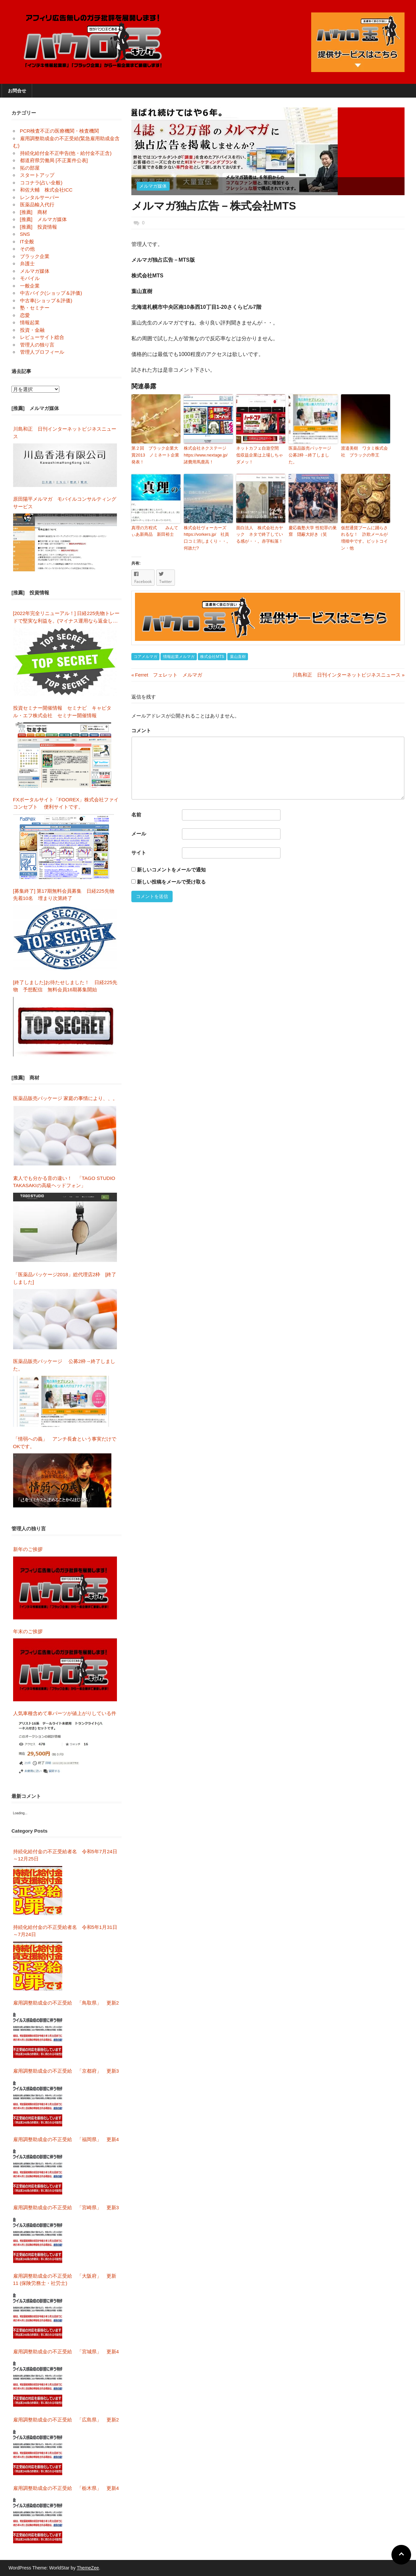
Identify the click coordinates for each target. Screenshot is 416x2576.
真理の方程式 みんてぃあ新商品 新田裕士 (154, 531)
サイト (138, 852)
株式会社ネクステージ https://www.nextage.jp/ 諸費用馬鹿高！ (208, 455)
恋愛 (25, 315)
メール (138, 833)
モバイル (30, 278)
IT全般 (27, 241)
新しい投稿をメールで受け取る (171, 882)
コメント (141, 730)
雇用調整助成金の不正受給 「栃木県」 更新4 (66, 2488)
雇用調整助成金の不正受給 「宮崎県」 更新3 (66, 2207)
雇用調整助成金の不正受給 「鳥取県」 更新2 (66, 2003)
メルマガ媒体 (153, 186)
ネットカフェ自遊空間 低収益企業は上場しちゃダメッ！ (259, 455)
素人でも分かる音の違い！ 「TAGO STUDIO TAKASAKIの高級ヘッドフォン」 (64, 1181)
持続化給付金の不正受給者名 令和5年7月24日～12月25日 (65, 1855)
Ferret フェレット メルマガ (166, 675)
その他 (27, 249)
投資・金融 (32, 330)
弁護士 (27, 263)
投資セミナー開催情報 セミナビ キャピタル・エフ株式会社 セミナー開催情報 (62, 711)
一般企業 (30, 286)
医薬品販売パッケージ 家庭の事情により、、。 (65, 1098)
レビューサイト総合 (42, 337)
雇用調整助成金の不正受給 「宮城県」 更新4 (66, 2351)
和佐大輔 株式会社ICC (46, 190)
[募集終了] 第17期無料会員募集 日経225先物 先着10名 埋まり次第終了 (66, 894)
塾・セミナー (34, 307)
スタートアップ (37, 175)
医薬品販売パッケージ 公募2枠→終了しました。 (313, 455)
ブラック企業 (34, 256)
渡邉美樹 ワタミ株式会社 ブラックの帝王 (364, 451)
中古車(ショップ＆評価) (46, 300)
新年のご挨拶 (30, 1549)
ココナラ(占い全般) (41, 182)
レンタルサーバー (39, 197)
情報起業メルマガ (179, 656)
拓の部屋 (30, 168)
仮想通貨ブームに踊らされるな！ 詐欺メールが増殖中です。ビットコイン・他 (364, 538)
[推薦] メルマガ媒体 (43, 219)
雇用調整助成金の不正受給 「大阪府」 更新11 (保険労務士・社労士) (64, 2279)
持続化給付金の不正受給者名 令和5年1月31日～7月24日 (65, 1930)
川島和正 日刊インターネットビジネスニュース (347, 675)
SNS (25, 234)
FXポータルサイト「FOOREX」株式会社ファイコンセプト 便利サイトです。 (66, 803)
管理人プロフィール (42, 352)
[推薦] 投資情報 (38, 227)
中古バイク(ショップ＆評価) (51, 293)
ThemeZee (88, 2567)
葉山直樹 (238, 656)
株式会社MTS (212, 656)
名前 (136, 814)
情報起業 (30, 322)
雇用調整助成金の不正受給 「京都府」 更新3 (66, 2071)
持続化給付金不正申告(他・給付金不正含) (66, 153)
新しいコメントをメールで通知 (171, 869)
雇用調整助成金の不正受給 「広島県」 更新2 (66, 2419)
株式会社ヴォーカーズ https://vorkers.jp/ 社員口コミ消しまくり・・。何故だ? (207, 538)
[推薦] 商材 (33, 212)
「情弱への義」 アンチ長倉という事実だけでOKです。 (64, 1442)
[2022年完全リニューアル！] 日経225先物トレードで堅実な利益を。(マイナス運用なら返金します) (66, 617)
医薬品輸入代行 (37, 204)
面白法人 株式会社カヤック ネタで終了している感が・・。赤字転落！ (259, 534)
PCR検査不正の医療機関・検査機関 (59, 131)
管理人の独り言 (37, 344)
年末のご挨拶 (28, 1631)
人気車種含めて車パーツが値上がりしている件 (64, 1713)
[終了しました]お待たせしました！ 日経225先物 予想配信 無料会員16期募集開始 (65, 986)
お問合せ (17, 90)
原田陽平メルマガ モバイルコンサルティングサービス (64, 502)
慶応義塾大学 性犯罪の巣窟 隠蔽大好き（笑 (313, 531)
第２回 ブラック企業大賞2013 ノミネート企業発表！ (155, 455)
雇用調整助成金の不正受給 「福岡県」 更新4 (66, 2139)
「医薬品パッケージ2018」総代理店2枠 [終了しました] (65, 1278)
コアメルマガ (145, 656)
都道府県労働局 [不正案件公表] (54, 160)
